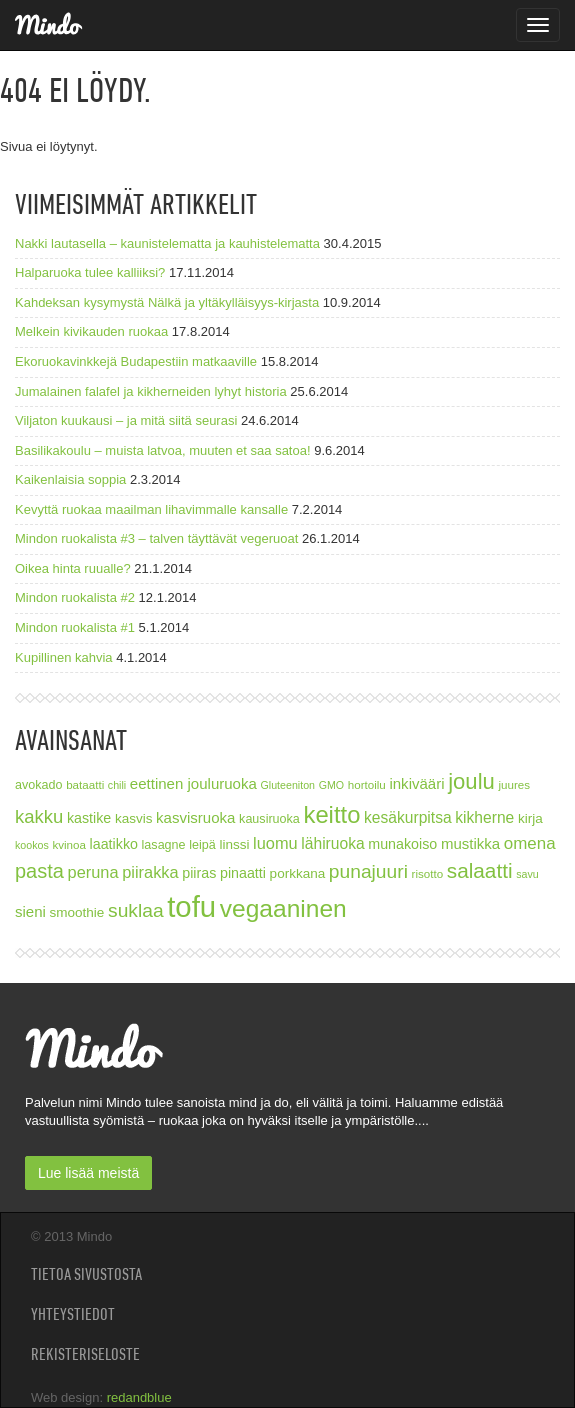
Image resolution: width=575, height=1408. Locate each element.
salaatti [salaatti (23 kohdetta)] (480, 870)
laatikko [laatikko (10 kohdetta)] (114, 844)
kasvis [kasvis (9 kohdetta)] (134, 818)
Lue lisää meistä (88, 1173)
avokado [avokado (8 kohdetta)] (39, 785)
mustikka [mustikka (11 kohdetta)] (470, 843)
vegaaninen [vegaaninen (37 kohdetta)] (283, 908)
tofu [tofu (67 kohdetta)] (191, 906)
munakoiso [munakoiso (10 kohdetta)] (402, 844)
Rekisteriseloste (85, 1354)
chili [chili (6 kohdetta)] (117, 785)
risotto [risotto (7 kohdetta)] (428, 873)
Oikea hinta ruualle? (73, 568)
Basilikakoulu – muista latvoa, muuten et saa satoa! (163, 450)
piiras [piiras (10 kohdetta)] (199, 873)
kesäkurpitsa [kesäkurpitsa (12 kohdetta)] (408, 817)
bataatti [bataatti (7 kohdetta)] (85, 784)
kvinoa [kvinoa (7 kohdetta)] (69, 844)
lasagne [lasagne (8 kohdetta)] (164, 845)
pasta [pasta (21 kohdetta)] (39, 871)
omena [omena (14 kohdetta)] (530, 843)
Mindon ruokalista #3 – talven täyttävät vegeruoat (156, 538)
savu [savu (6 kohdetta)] (527, 874)
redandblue (139, 1397)
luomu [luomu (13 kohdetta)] (275, 843)
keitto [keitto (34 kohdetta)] (331, 814)
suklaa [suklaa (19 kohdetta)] (136, 910)
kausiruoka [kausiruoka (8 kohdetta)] (269, 819)
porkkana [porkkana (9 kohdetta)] (298, 873)
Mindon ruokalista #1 (75, 627)
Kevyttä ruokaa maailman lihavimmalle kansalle (151, 509)
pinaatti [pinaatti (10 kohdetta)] (243, 873)
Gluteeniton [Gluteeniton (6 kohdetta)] (287, 785)
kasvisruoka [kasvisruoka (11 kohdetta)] (195, 817)
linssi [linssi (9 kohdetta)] (234, 844)
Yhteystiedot (73, 1314)
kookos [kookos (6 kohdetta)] (32, 845)
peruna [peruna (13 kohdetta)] (93, 872)
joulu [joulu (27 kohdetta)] (471, 781)
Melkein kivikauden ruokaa (91, 331)
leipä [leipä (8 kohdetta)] (202, 845)
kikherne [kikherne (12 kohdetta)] (484, 817)
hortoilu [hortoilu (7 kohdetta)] (367, 784)
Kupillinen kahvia (64, 657)
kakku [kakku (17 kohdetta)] (39, 816)
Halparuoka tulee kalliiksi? (90, 272)
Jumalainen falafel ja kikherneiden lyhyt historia (151, 391)
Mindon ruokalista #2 (75, 597)
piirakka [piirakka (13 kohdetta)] (150, 872)
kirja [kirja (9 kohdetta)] (530, 818)
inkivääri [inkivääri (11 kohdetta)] (416, 783)
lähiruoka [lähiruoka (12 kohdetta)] (332, 843)
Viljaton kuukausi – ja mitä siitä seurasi (126, 420)
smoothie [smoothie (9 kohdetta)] (77, 912)
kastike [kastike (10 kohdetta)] (89, 818)
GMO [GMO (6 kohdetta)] (331, 785)
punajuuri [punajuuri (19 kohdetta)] (368, 871)
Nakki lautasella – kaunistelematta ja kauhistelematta (167, 243)
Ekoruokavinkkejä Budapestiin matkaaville (136, 361)
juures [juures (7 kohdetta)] (514, 784)
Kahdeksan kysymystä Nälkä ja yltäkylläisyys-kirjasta (167, 302)
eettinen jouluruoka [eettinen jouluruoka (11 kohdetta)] (193, 783)
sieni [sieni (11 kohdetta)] (30, 911)
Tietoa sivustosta (86, 1274)
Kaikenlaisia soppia (70, 479)
